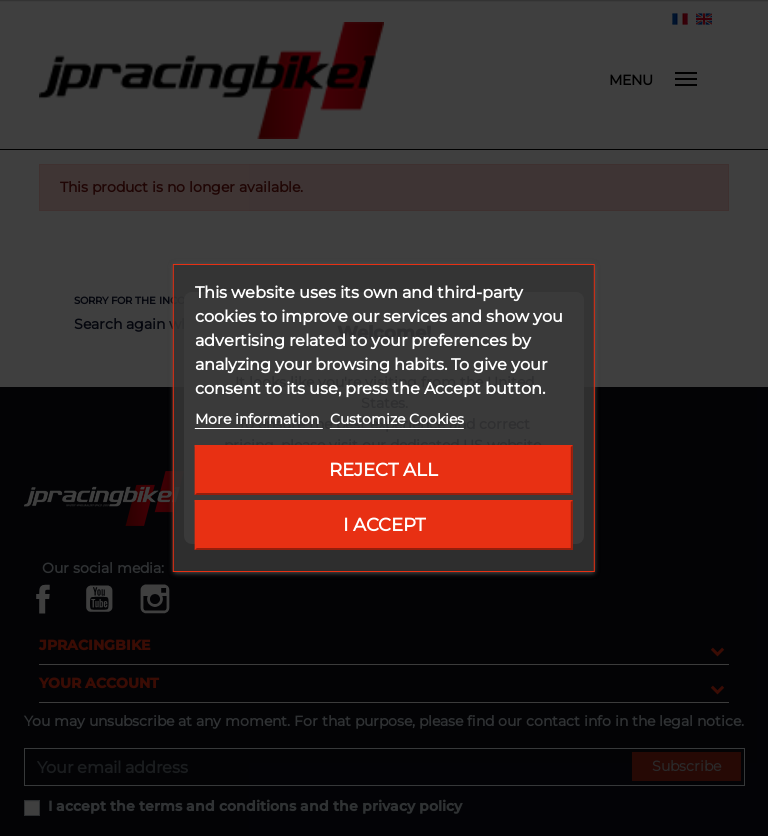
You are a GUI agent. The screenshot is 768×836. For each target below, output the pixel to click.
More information (259, 419)
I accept (384, 524)
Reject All (383, 469)
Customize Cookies (397, 419)
